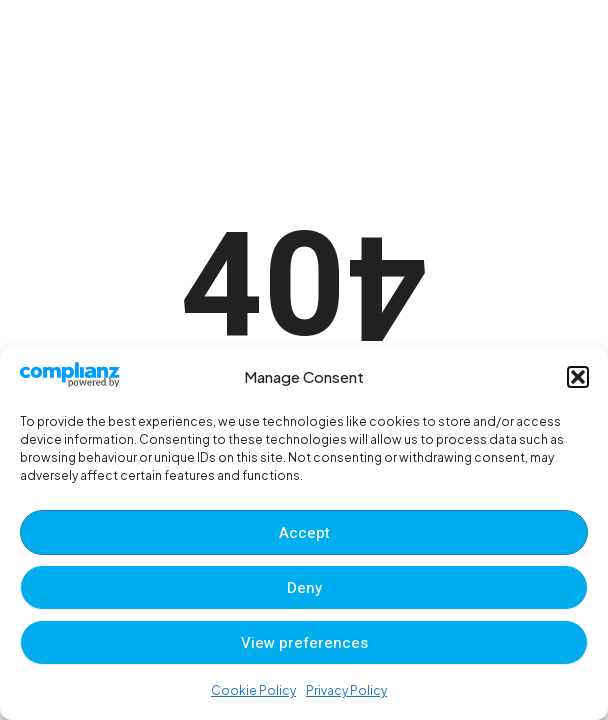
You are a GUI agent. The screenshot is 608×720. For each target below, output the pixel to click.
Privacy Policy (346, 690)
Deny (304, 588)
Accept (304, 533)
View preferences (304, 643)
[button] (578, 377)
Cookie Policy (253, 690)
